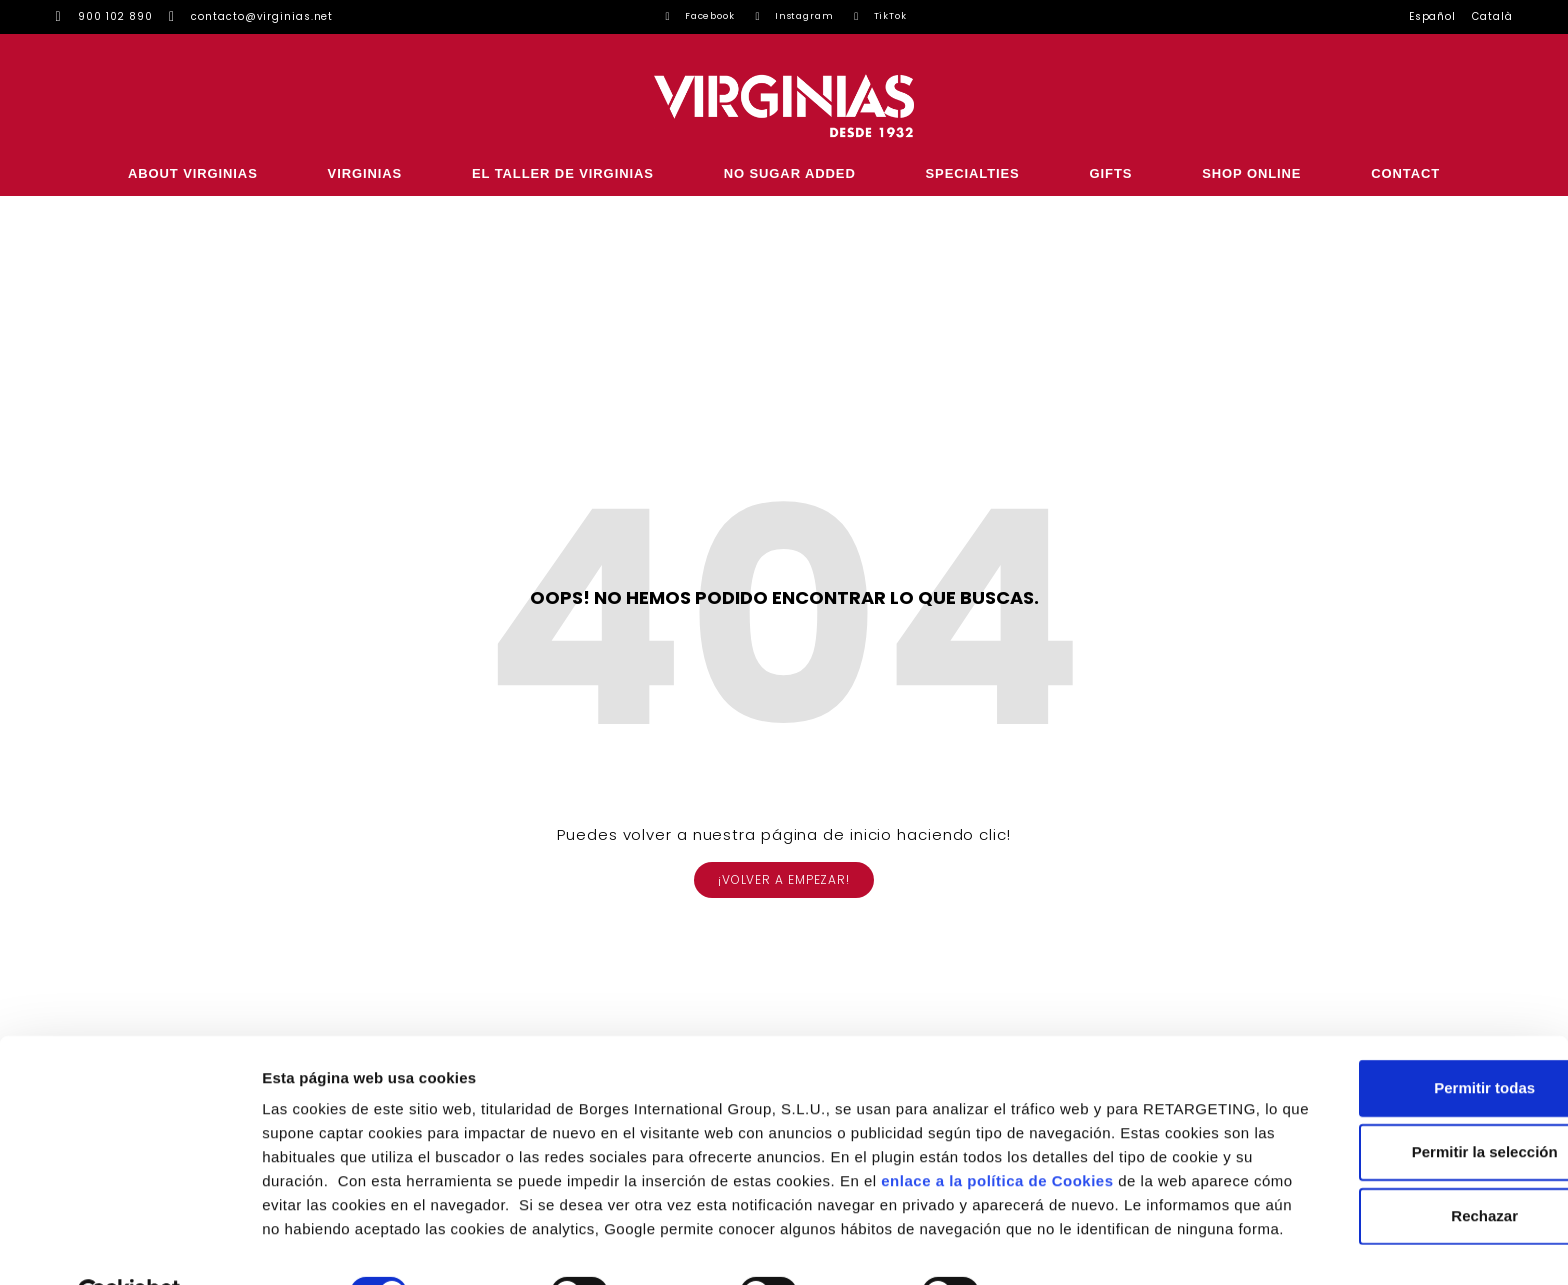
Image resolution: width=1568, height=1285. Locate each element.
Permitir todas (1401, 1015)
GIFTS (1111, 173)
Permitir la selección (1401, 1079)
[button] (784, 880)
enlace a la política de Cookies (378, 1132)
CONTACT (1405, 173)
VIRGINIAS (365, 173)
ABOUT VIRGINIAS (193, 173)
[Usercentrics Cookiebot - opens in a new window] (129, 1246)
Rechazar (1401, 1143)
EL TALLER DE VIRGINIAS (563, 173)
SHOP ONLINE (1251, 173)
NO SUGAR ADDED (790, 173)
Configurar (1055, 1245)
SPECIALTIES (973, 173)
